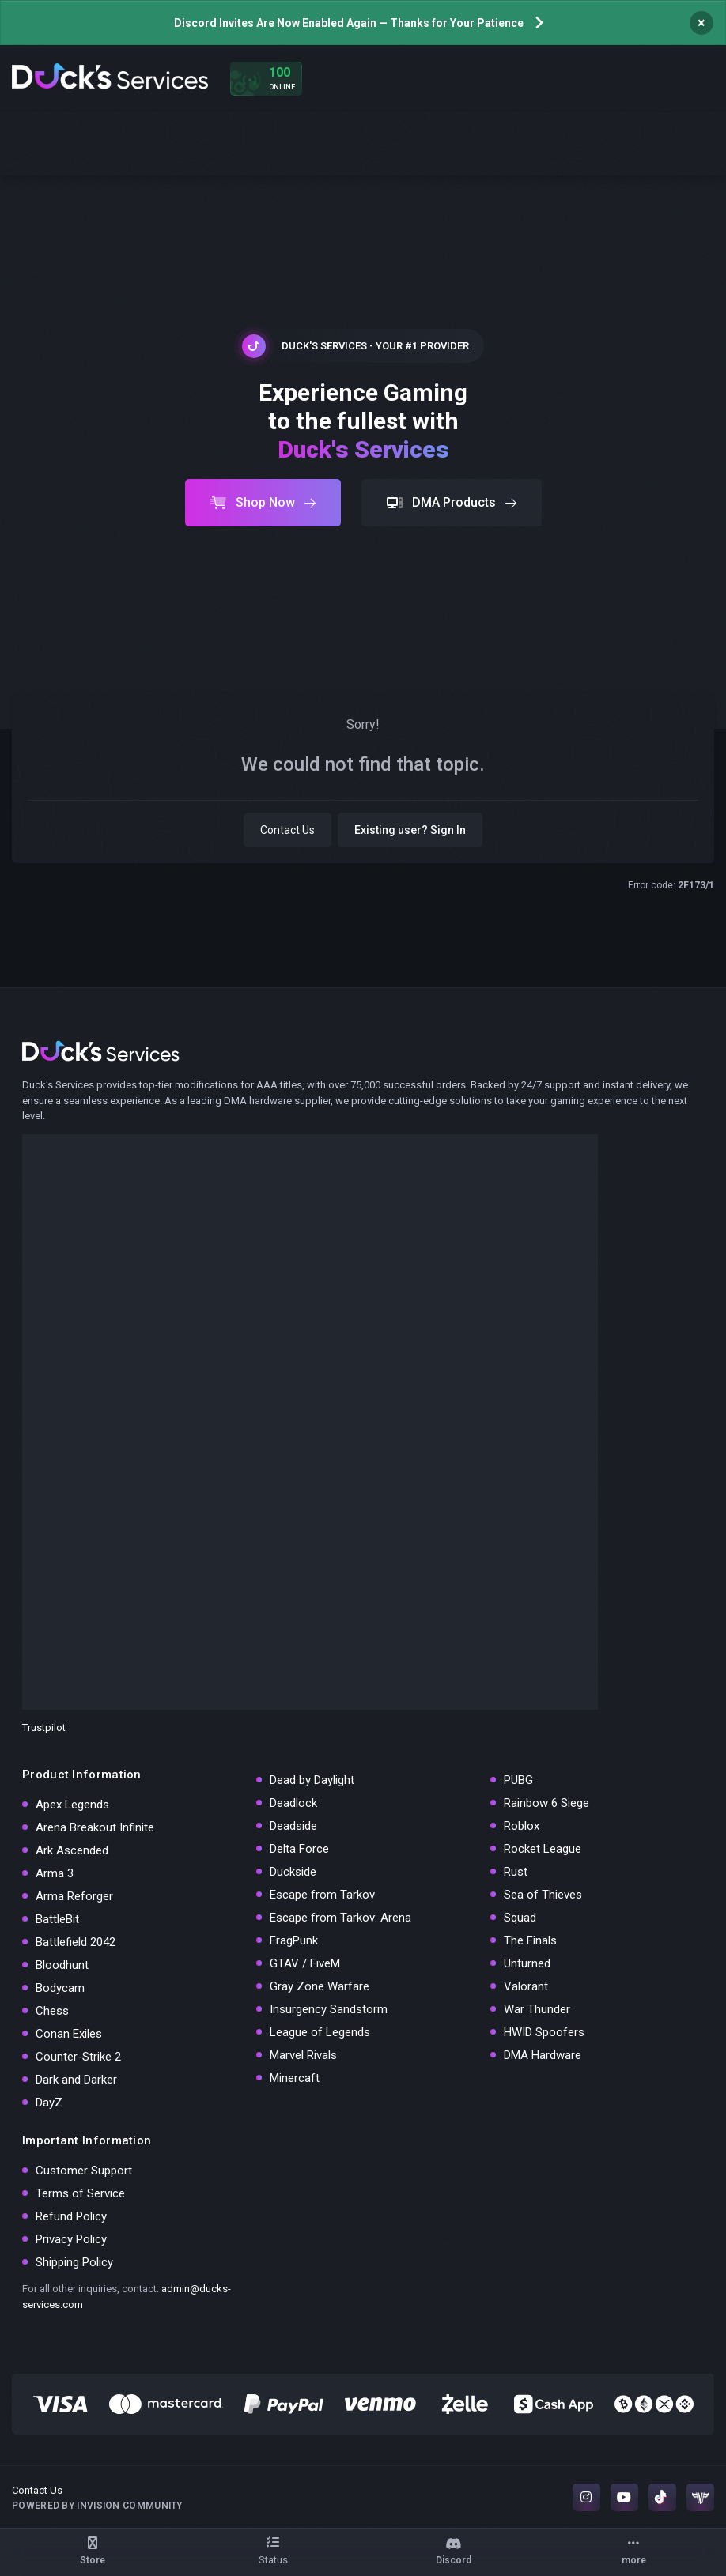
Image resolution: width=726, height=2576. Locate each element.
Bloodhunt (62, 1965)
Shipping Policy (74, 2262)
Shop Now (263, 502)
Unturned (527, 1963)
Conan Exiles (69, 2034)
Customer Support (84, 2170)
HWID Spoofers (544, 2032)
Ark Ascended (72, 1850)
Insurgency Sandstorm (329, 2009)
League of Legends (320, 2032)
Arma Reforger (74, 1896)
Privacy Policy (71, 2239)
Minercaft (295, 2078)
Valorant (526, 1986)
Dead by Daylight (312, 1780)
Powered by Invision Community (97, 2505)
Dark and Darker (76, 2079)
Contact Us (287, 830)
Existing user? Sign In (410, 830)
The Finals (530, 1940)
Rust (515, 1872)
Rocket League (542, 1849)
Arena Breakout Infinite (95, 1827)
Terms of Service (80, 2193)
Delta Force (299, 1849)
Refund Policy (71, 2216)
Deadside (293, 1826)
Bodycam (60, 1988)
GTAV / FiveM (305, 1963)
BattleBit (57, 1919)
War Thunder (537, 2009)
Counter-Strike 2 (78, 2057)
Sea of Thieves (543, 1895)
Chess (52, 2011)
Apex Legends (72, 1804)
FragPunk (294, 1940)
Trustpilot (44, 1727)
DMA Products (451, 502)
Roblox (521, 1826)
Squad (520, 1917)
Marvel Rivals (303, 2055)
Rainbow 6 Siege (546, 1803)
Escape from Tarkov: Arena (340, 1917)
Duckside (293, 1872)
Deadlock (293, 1803)
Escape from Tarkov (322, 1895)
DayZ (49, 2102)
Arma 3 (55, 1873)
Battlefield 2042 (75, 1942)
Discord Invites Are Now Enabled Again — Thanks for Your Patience (349, 23)
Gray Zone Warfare (319, 1986)
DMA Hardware (542, 2055)
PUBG (518, 1780)
